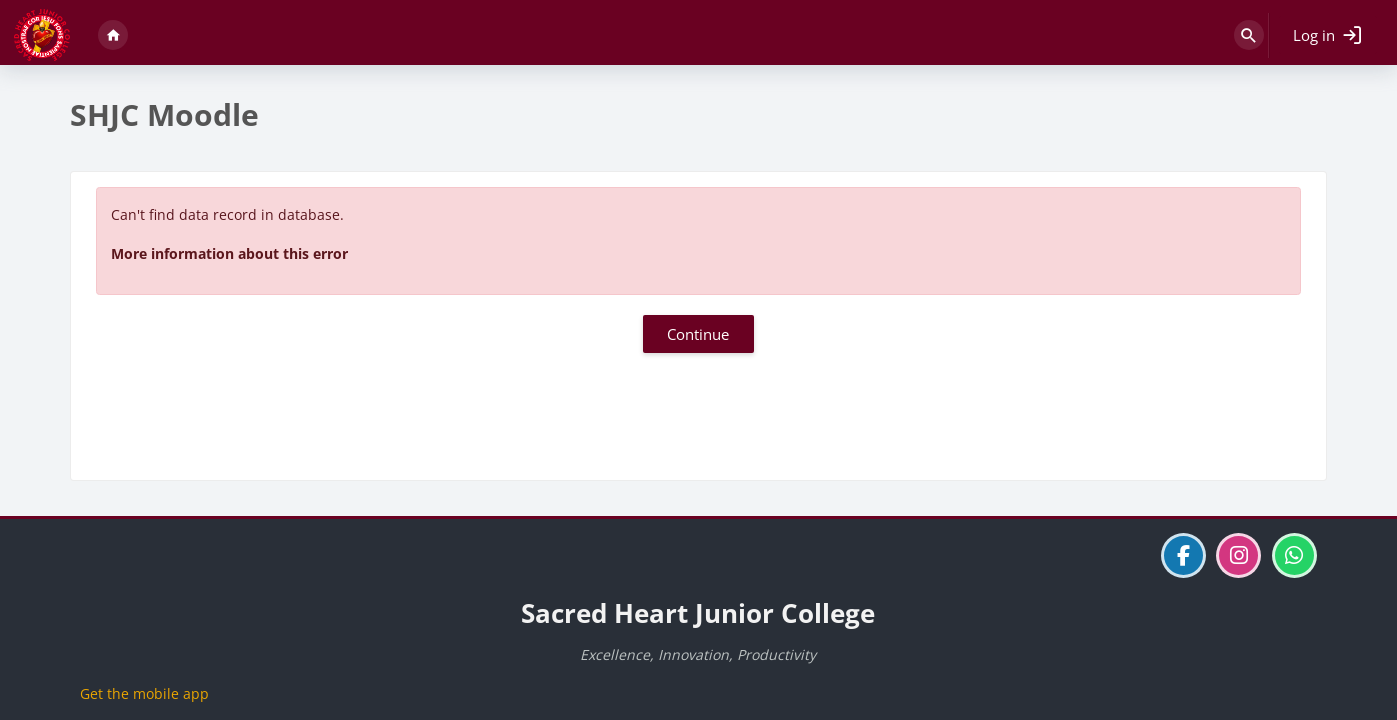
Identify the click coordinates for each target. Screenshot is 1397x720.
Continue (698, 334)
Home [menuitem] (113, 35)
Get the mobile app (144, 693)
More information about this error (229, 253)
